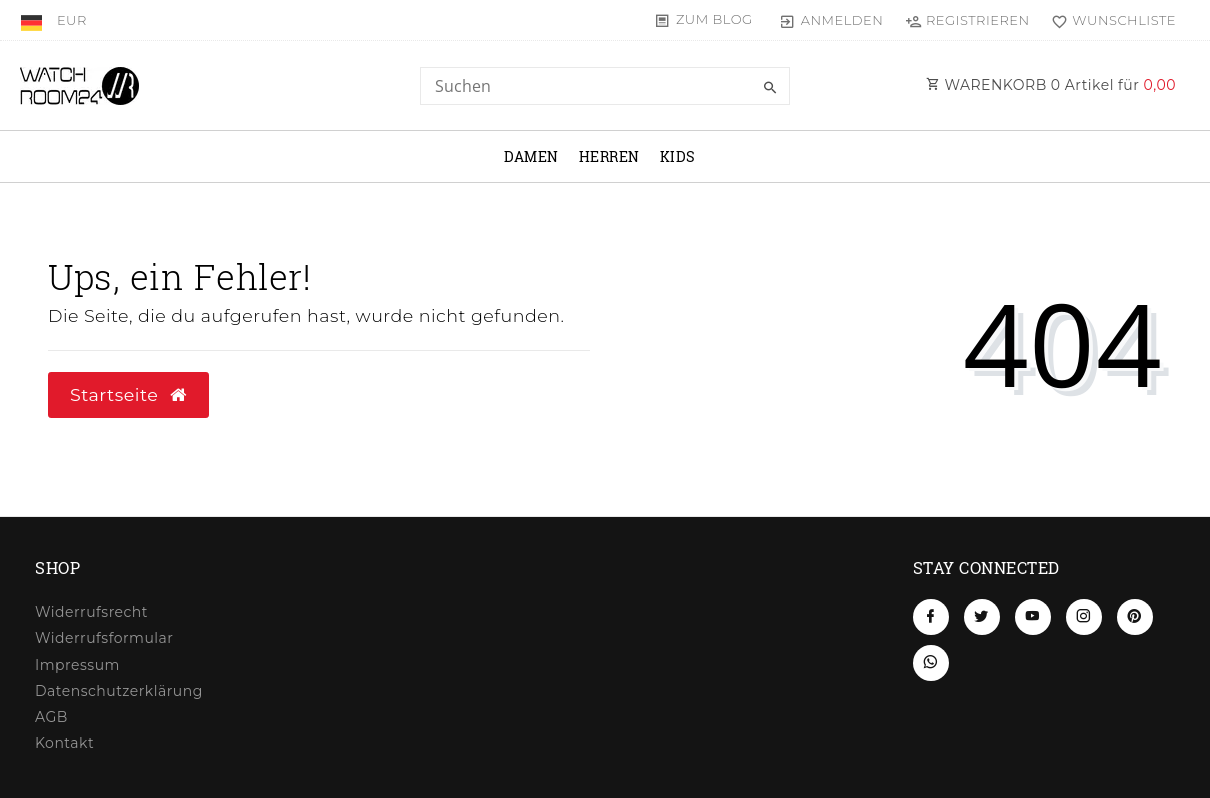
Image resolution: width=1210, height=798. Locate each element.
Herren (609, 156)
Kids (678, 156)
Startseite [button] (128, 394)
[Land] (33, 20)
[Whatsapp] (931, 663)
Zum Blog (714, 19)
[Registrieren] (967, 20)
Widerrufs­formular (104, 638)
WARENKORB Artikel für (1051, 85)
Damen (531, 156)
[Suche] (770, 88)
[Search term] (605, 86)
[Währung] (72, 20)
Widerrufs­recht (91, 612)
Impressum (77, 665)
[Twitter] (982, 617)
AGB (51, 717)
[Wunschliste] (1109, 20)
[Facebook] (931, 617)
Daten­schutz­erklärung (119, 691)
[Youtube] (1033, 617)
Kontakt (64, 743)
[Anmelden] (831, 20)
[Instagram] (1084, 617)
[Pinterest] (1135, 617)
